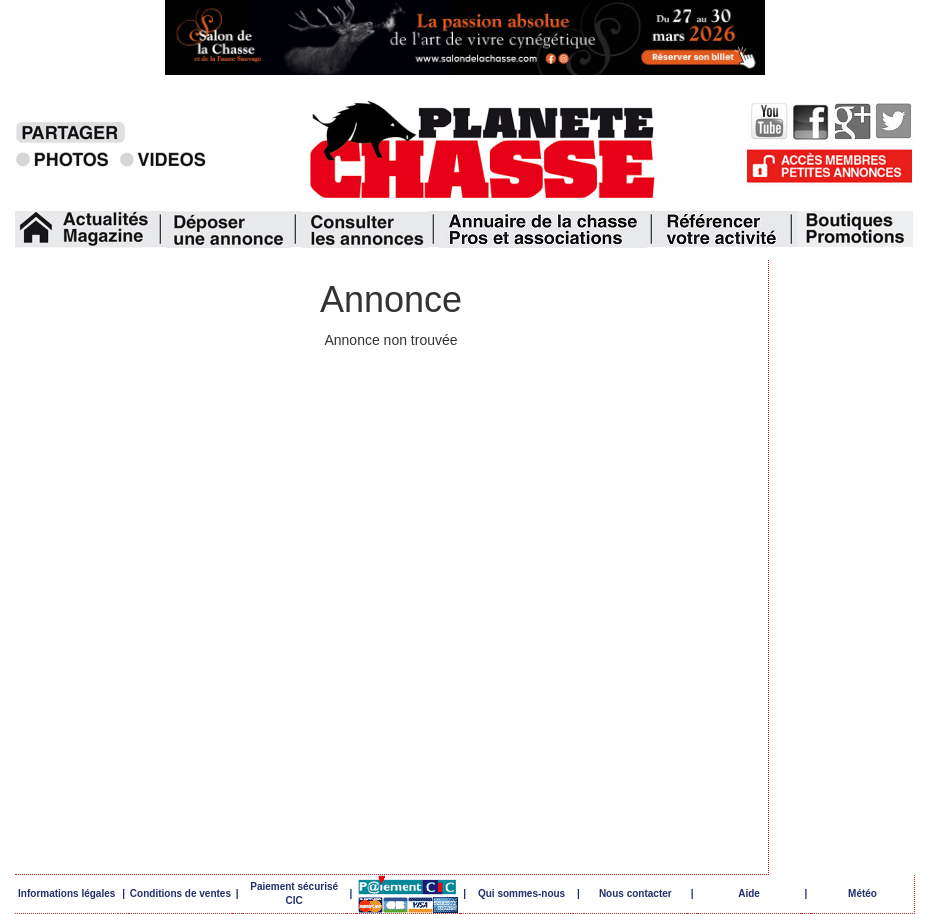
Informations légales (66, 893)
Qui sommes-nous (521, 893)
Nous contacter (635, 893)
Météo (862, 893)
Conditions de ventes (180, 893)
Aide (749, 893)
